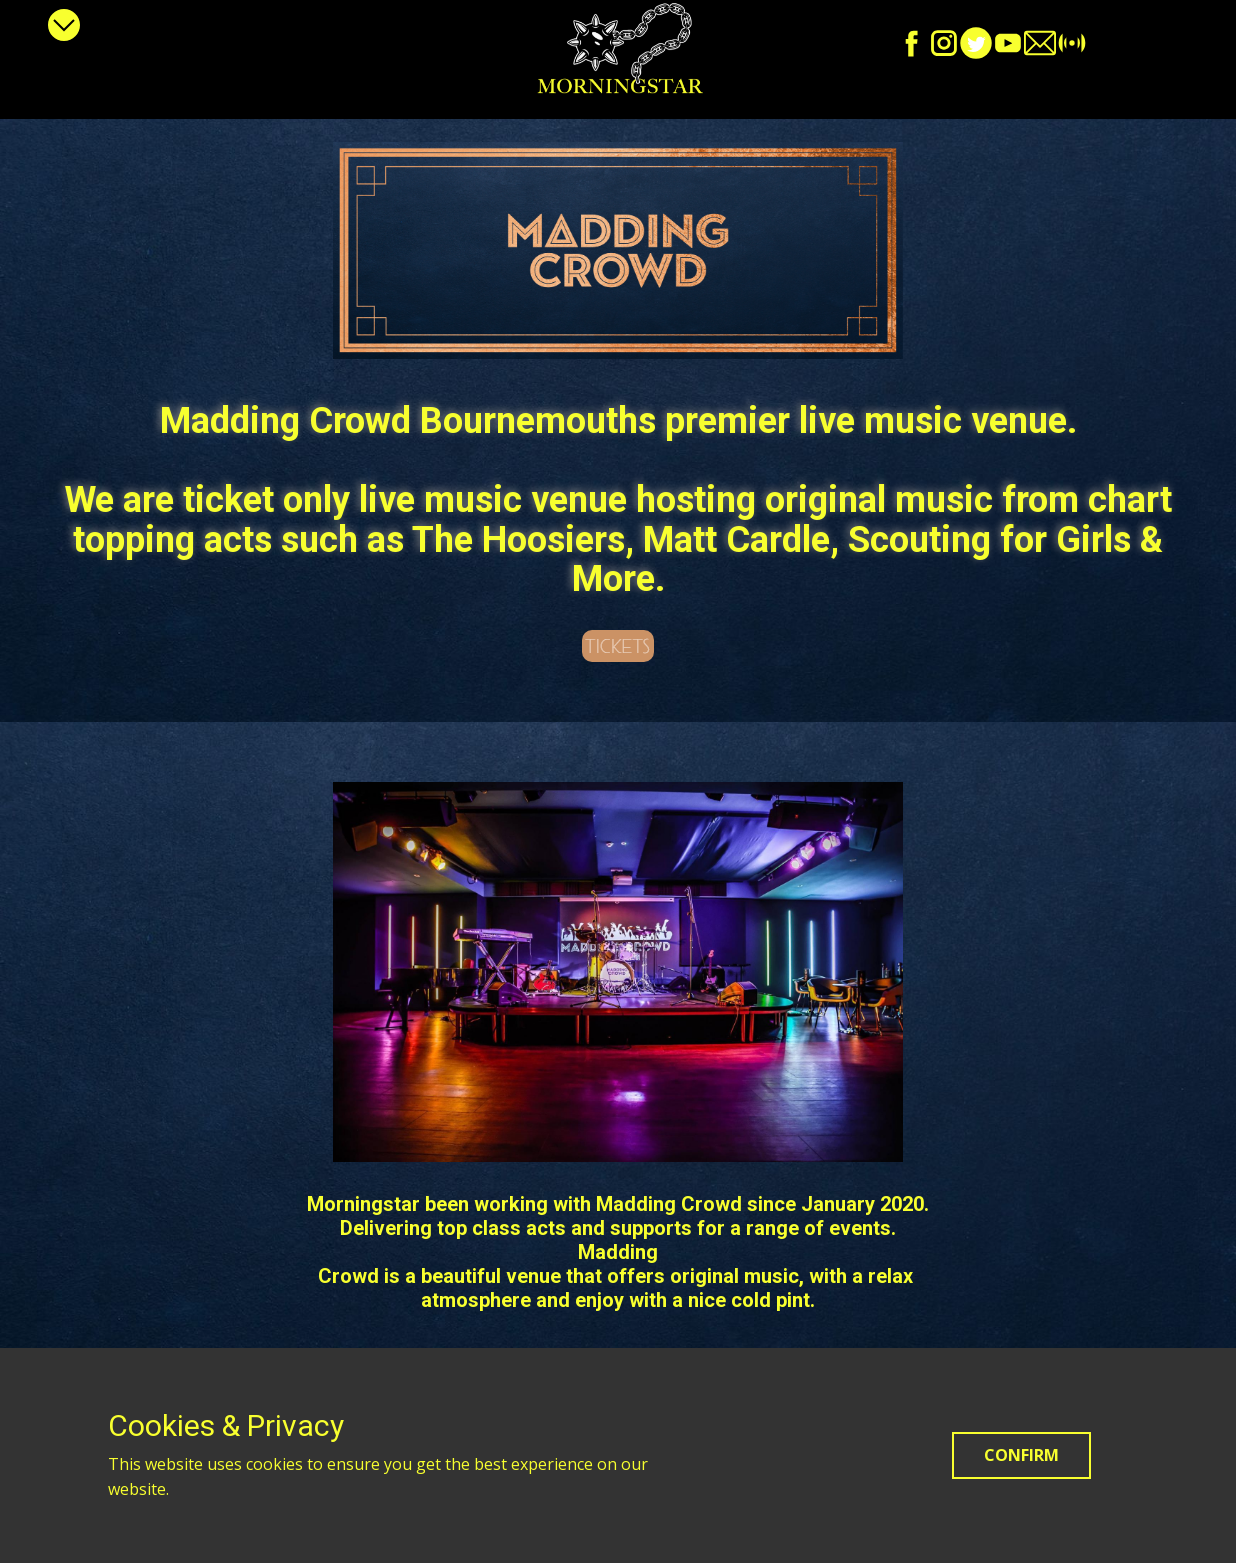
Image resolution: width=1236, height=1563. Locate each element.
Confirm (1021, 1455)
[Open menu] (64, 25)
